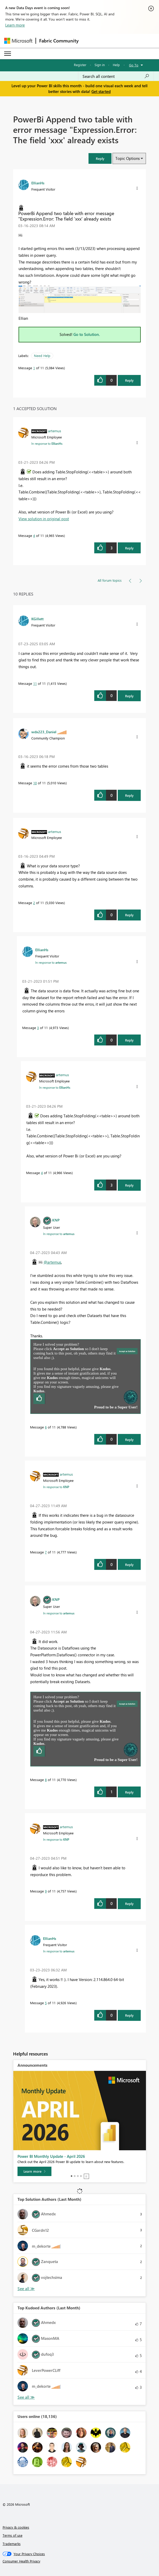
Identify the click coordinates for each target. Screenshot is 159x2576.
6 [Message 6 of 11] (46, 1427)
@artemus (52, 1262)
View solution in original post (44, 518)
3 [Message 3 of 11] (38, 1027)
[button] (100, 158)
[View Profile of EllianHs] (37, 182)
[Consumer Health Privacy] (80, 2561)
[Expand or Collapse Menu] (7, 53)
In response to (46, 443)
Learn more (15, 25)
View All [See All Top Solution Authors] (26, 2289)
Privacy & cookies (16, 2527)
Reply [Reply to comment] (129, 548)
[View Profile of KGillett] (37, 618)
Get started (101, 91)
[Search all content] (116, 76)
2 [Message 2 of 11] (34, 902)
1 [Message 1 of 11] (34, 368)
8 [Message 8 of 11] (46, 1779)
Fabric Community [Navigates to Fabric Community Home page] (59, 40)
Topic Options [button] (127, 158)
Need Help (42, 355)
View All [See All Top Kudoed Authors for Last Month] (26, 2397)
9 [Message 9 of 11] (46, 1891)
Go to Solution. (86, 334)
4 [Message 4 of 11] (34, 535)
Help (116, 64)
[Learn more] (34, 2171)
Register (80, 64)
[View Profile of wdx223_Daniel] (43, 731)
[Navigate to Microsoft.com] (18, 41)
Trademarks (12, 2543)
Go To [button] (133, 65)
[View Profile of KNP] (56, 1220)
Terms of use (12, 2535)
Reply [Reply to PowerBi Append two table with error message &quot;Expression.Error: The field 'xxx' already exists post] (129, 380)
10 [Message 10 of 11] (35, 783)
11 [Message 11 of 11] (35, 683)
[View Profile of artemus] (54, 430)
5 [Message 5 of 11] (46, 2003)
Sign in (100, 64)
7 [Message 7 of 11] (46, 1552)
